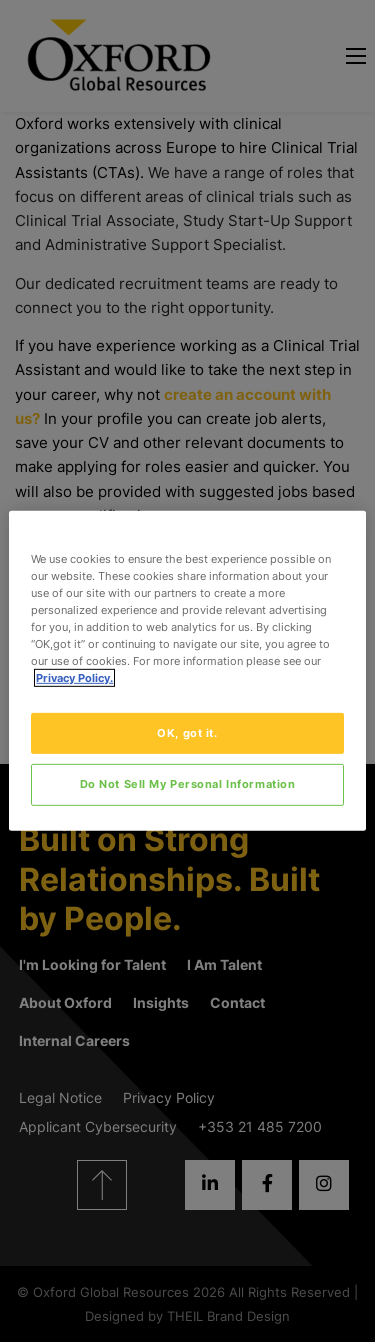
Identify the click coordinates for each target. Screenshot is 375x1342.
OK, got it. (187, 732)
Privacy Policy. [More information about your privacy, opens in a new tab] (74, 678)
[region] (187, 671)
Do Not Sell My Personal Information (188, 784)
